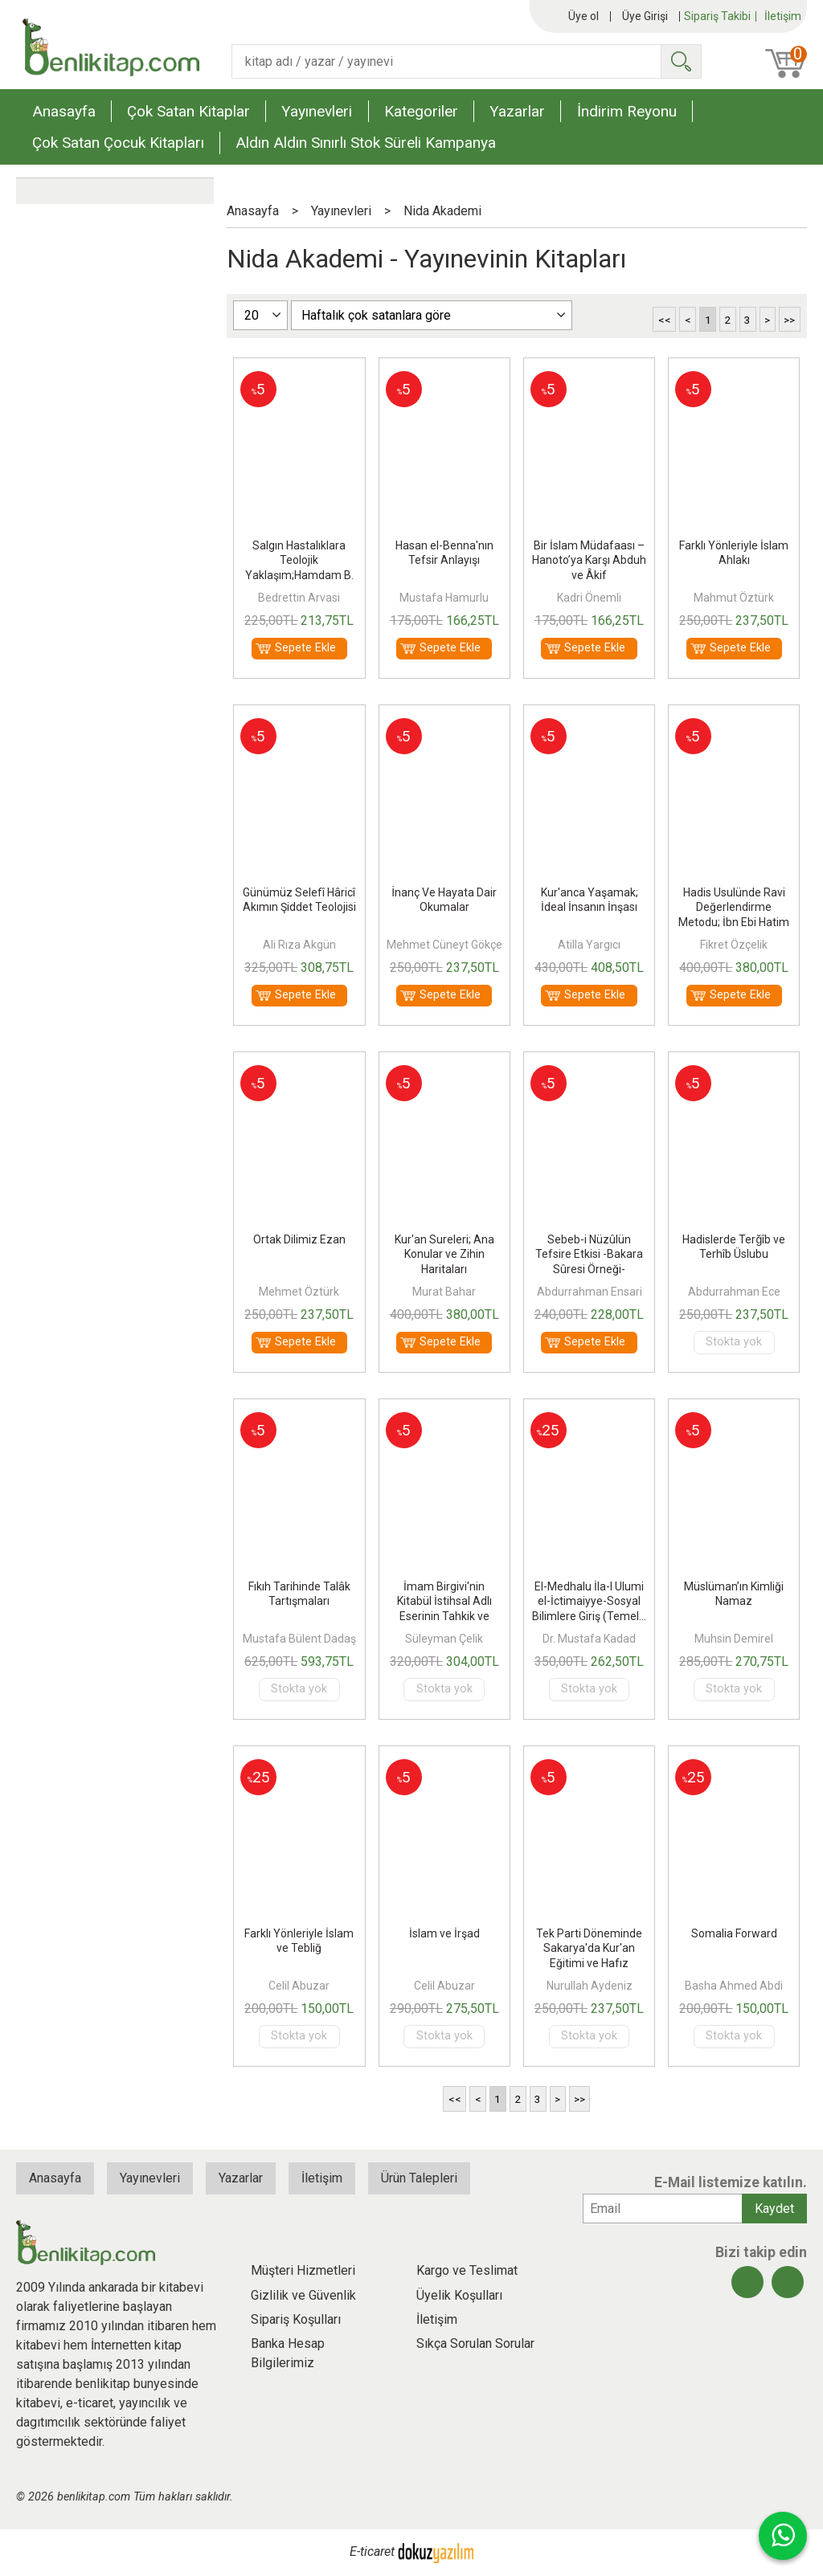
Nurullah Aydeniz (590, 1985)
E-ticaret (372, 2551)
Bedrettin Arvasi (299, 597)
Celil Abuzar (299, 1985)
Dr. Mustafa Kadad (589, 1638)
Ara (681, 61)
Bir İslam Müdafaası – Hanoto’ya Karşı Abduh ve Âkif (589, 560)
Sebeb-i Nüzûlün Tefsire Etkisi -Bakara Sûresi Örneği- (589, 1254)
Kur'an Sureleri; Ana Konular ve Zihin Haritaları (444, 1254)
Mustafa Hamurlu (444, 597)
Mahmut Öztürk (734, 597)
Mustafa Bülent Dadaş (299, 1638)
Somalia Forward (734, 1933)
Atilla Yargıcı (589, 944)
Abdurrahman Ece (734, 1291)
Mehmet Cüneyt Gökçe (444, 944)
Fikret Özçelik (734, 944)
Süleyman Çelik (444, 1638)
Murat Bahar (444, 1291)
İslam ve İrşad (444, 1933)
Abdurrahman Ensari (589, 1291)
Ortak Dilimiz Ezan (299, 1239)
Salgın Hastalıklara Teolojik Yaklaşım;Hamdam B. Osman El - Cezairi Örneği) (299, 574)
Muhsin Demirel (733, 1638)
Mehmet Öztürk (299, 1291)
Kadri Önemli (589, 597)
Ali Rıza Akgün (299, 944)
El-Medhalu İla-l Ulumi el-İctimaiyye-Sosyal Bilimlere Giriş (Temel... (589, 1601)
